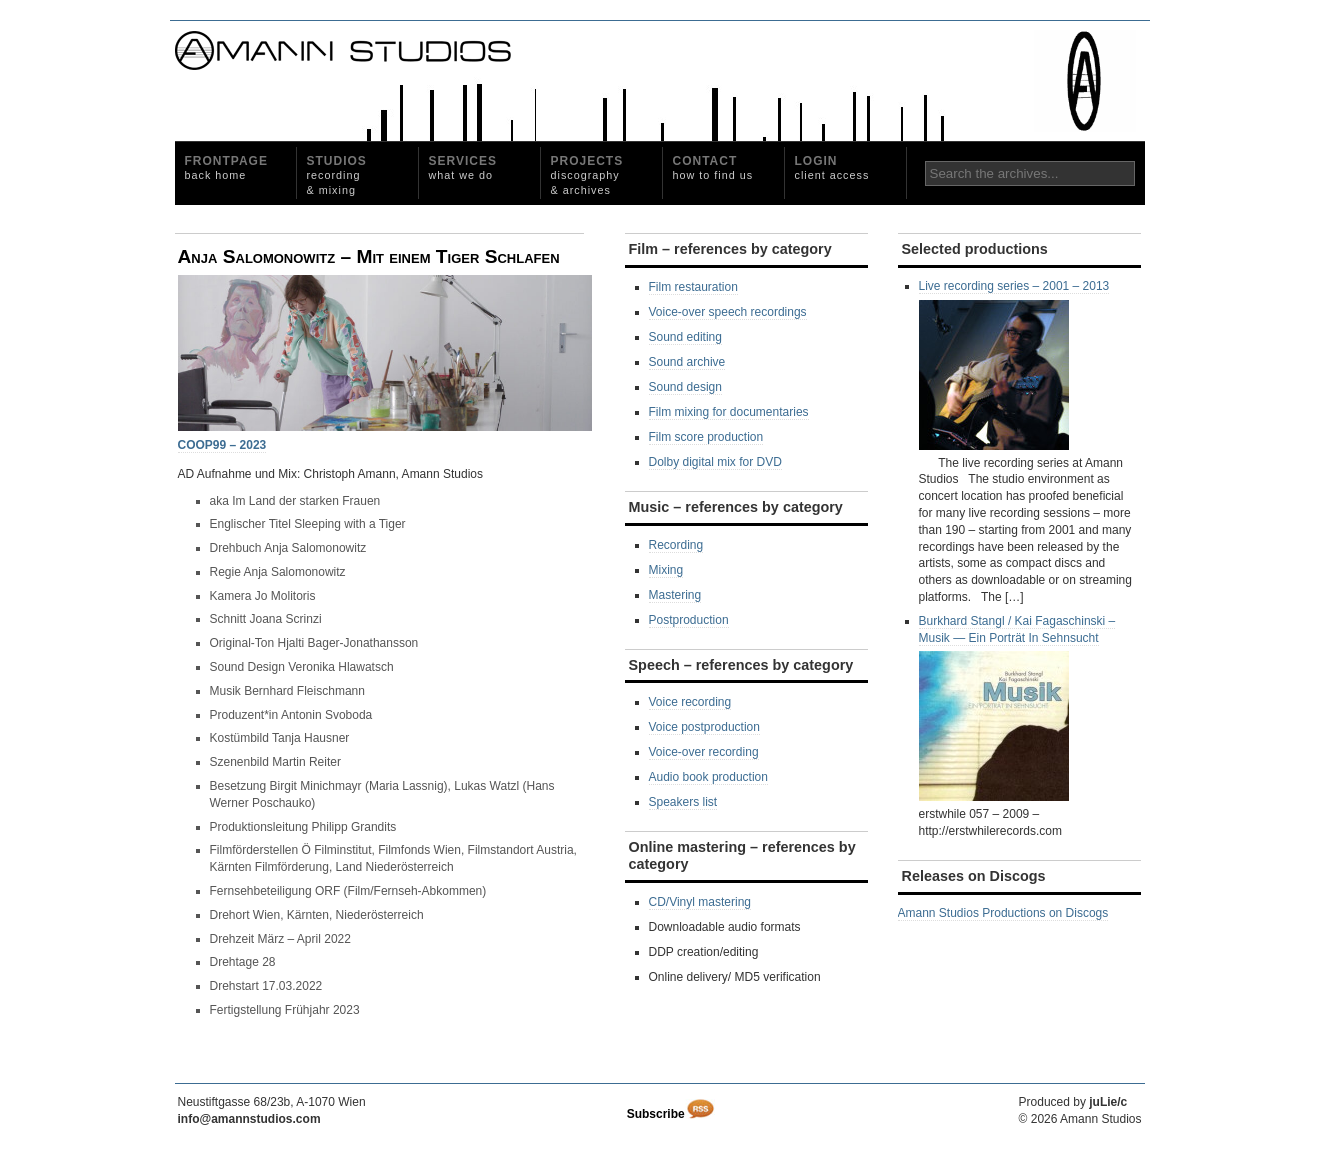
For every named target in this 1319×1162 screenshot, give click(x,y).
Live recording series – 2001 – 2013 (1014, 364)
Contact (713, 167)
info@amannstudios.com (249, 1119)
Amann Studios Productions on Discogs (1003, 913)
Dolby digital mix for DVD (715, 462)
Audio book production (708, 777)
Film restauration (693, 287)
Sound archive (687, 362)
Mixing (666, 570)
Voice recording (690, 702)
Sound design (685, 387)
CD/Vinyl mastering (700, 902)
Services (463, 167)
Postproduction (689, 620)
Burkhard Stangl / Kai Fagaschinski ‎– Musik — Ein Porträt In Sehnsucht (1017, 708)
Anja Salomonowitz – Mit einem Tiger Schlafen (369, 256)
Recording (676, 545)
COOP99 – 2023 (222, 445)
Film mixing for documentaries (729, 412)
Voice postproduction (704, 727)
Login (832, 167)
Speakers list (683, 802)
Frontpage (226, 167)
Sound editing (685, 337)
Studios (337, 175)
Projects (587, 175)
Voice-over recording (704, 752)
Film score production (706, 437)
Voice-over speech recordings (728, 312)
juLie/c (1108, 1102)
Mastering (675, 595)
